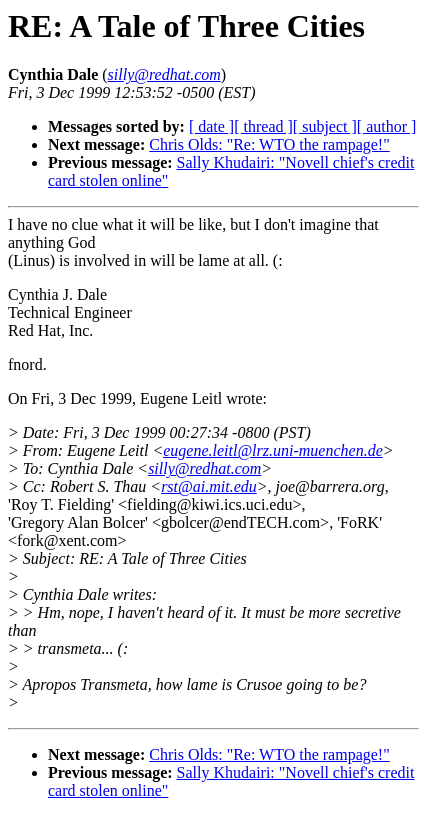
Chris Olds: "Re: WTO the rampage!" (269, 144)
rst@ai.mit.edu (209, 486)
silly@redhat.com (204, 468)
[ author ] (387, 126)
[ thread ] (263, 126)
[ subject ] (325, 126)
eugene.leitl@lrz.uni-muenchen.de (273, 450)
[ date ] (211, 126)
